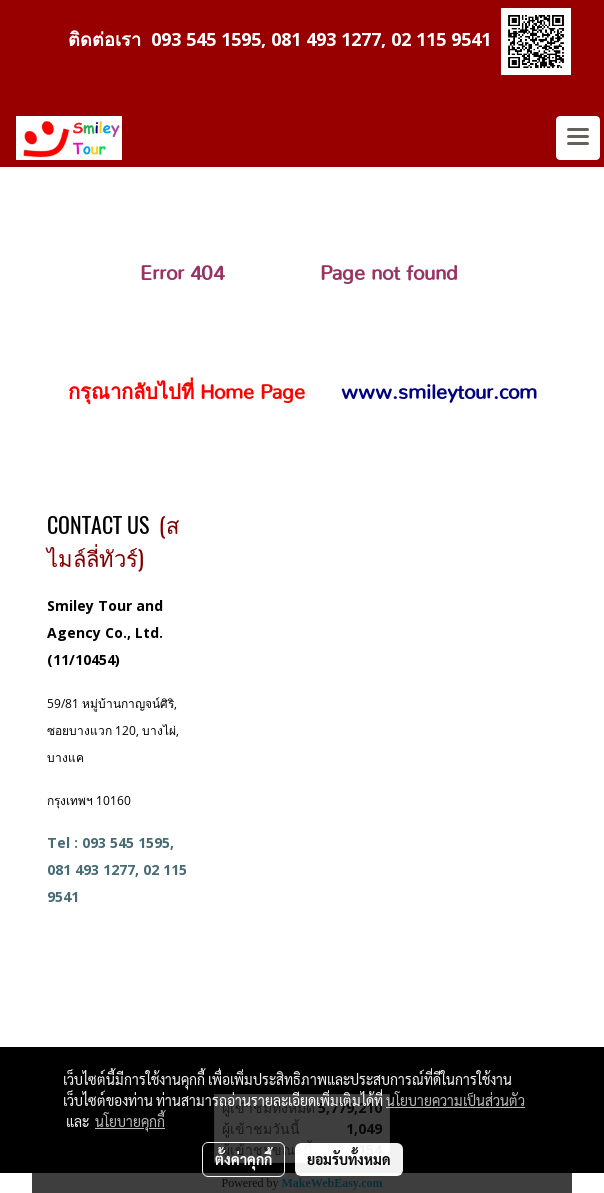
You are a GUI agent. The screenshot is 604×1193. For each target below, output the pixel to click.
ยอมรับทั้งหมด (349, 1159)
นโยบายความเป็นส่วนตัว (455, 1100)
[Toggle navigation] (578, 138)
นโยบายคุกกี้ (130, 1121)
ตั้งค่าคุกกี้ (243, 1159)
